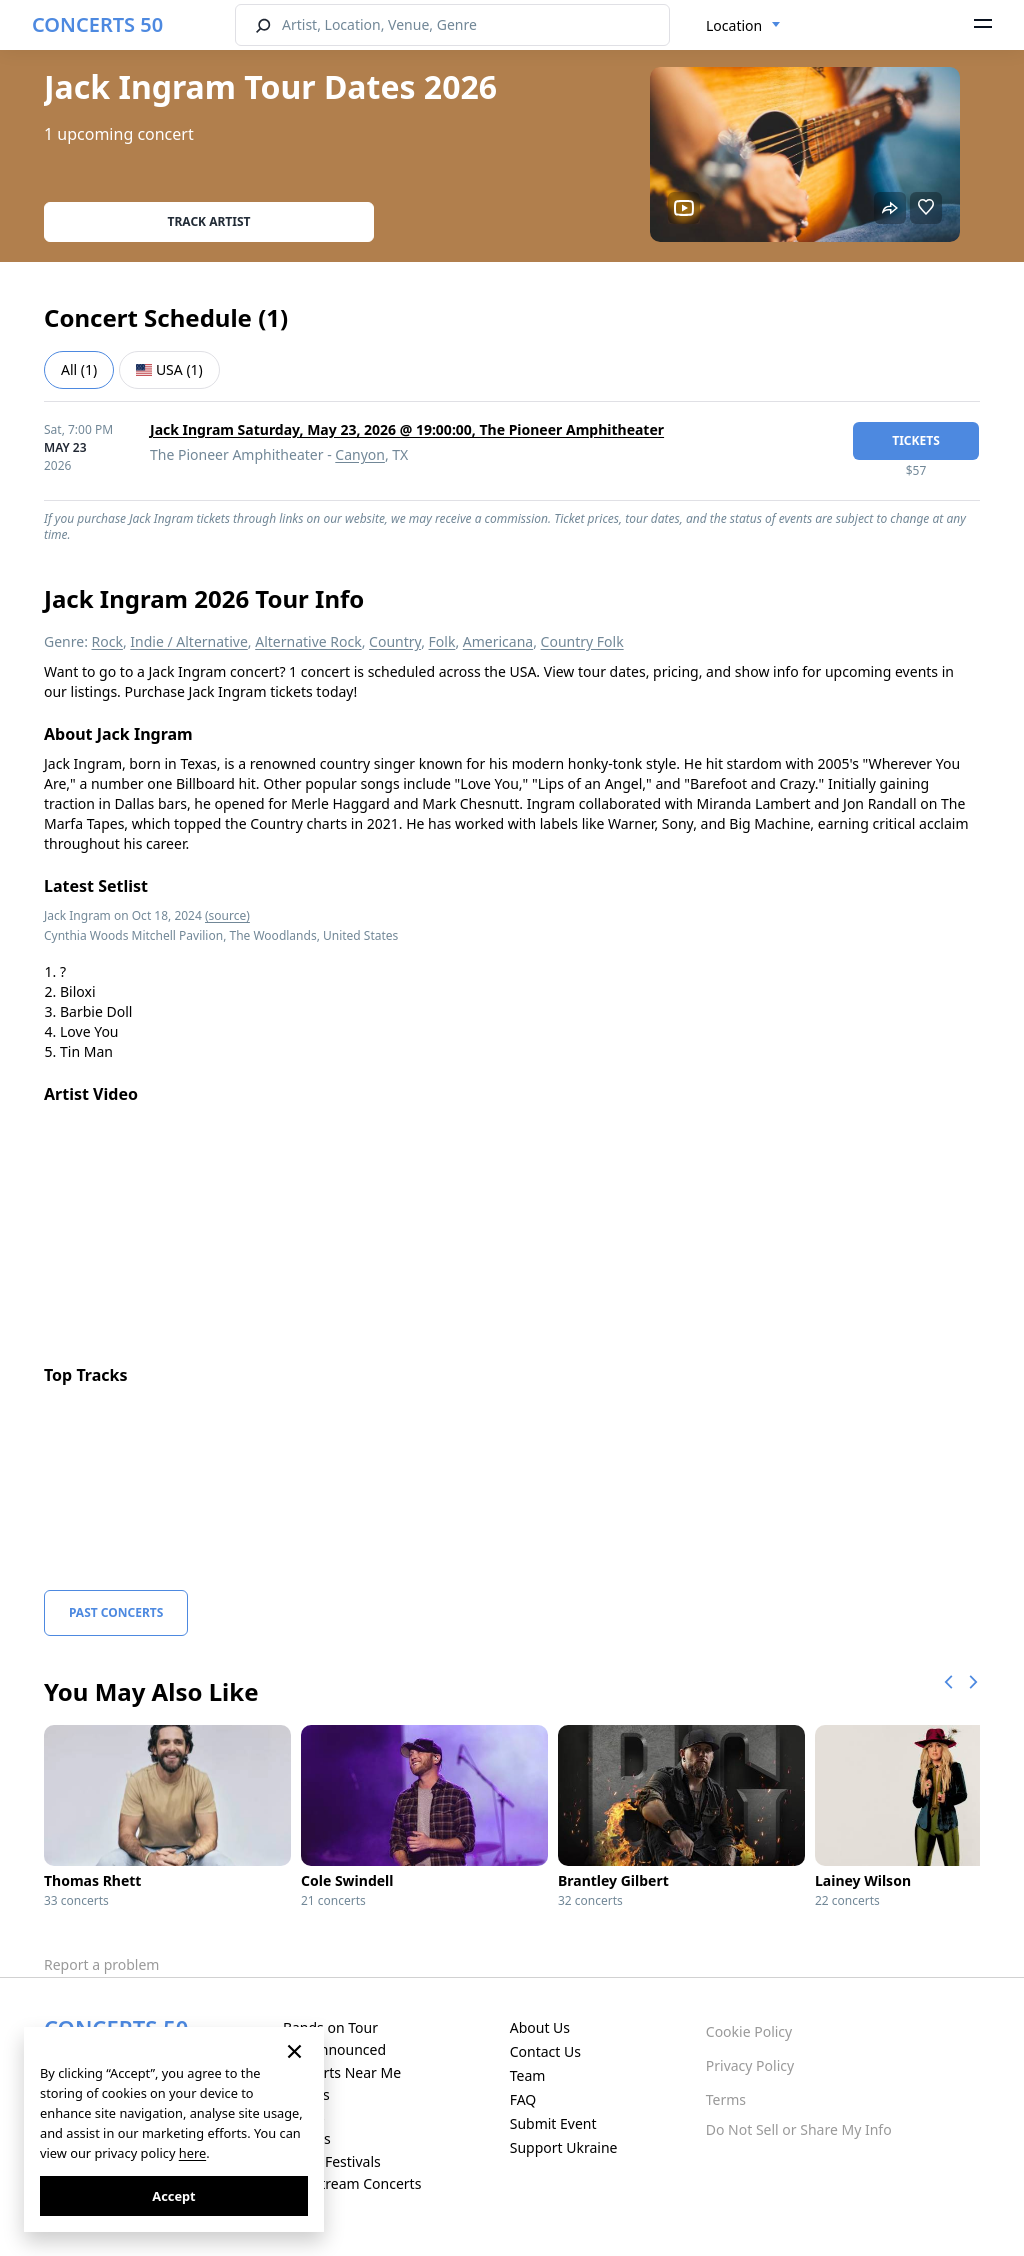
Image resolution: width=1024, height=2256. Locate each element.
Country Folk (582, 641)
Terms (726, 2099)
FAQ (523, 2099)
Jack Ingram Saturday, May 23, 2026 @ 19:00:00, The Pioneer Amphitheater (407, 429)
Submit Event (553, 2123)
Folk (442, 641)
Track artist (209, 221)
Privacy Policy (750, 2065)
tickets (916, 440)
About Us (540, 2027)
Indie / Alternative (188, 641)
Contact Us (545, 2051)
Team (528, 2075)
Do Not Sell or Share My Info (799, 2129)
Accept (173, 2196)
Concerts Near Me (342, 2072)
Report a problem (101, 1964)
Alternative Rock (308, 641)
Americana (498, 641)
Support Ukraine (564, 2147)
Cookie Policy (749, 2031)
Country (395, 641)
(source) (227, 915)
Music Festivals (332, 2161)
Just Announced (334, 2049)
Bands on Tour (330, 2027)
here (192, 2153)
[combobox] (743, 26)
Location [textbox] (734, 25)
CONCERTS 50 (97, 24)
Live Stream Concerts (352, 2183)
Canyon (360, 454)
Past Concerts (116, 1612)
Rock (107, 641)
